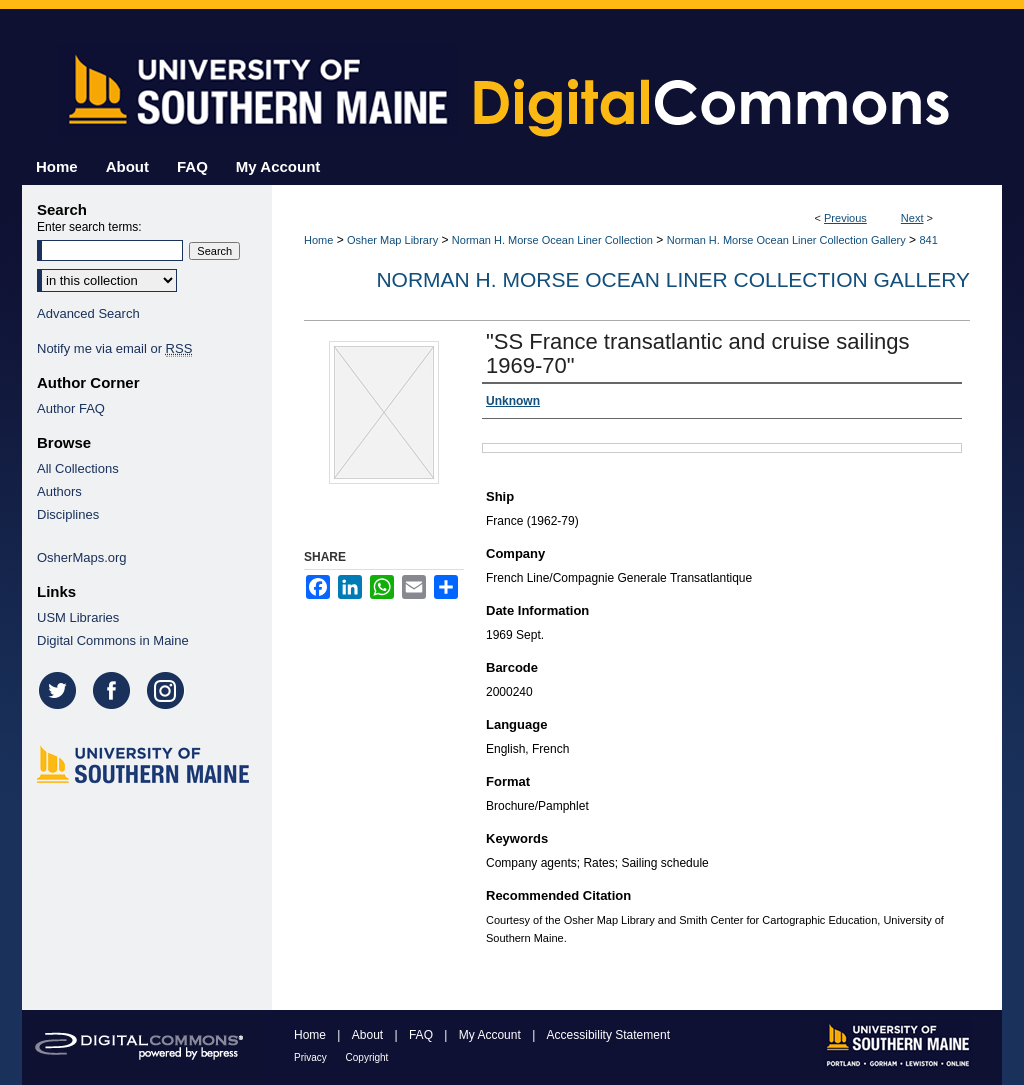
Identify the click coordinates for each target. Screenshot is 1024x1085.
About (369, 1035)
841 (928, 240)
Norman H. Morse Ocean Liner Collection (552, 240)
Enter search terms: (89, 227)
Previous (845, 218)
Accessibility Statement (608, 1035)
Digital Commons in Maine (113, 640)
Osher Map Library (392, 240)
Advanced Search (88, 313)
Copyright (367, 1057)
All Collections (78, 468)
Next (912, 218)
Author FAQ (71, 408)
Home (318, 240)
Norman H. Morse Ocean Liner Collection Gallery (786, 240)
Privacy (312, 1057)
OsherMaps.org (82, 557)
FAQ (422, 1035)
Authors (59, 491)
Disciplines (68, 514)
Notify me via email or (114, 348)
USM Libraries (78, 617)
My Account (491, 1035)
